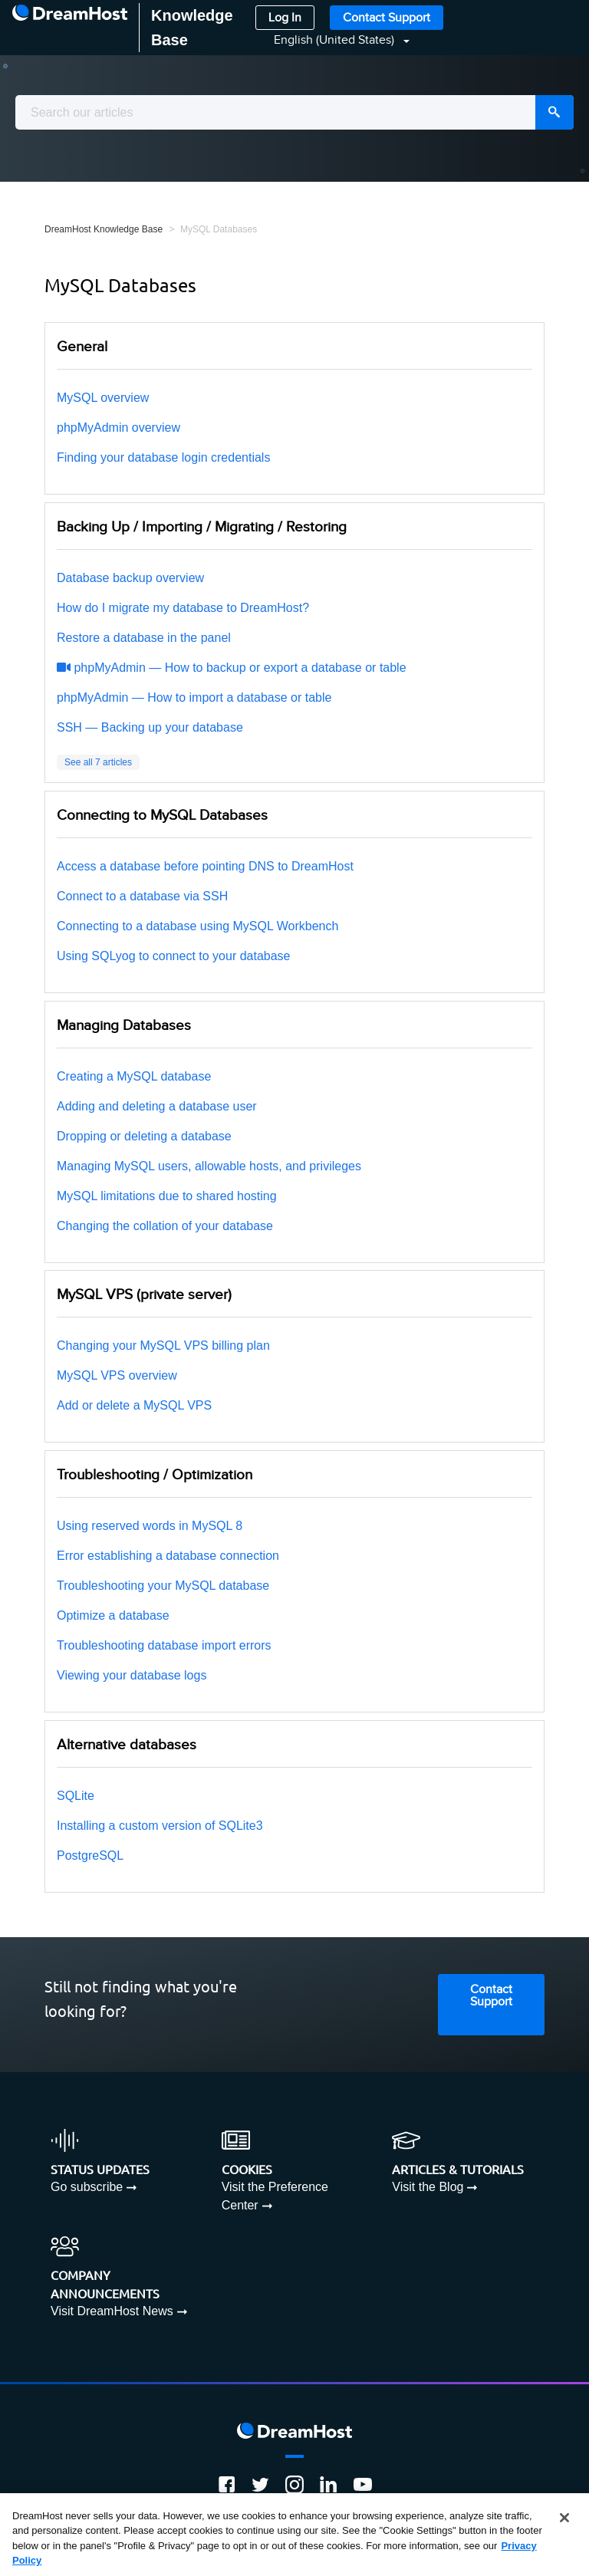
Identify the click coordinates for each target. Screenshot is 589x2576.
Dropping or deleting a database (144, 1136)
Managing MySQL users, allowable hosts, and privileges (209, 1166)
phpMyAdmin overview (118, 427)
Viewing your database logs (131, 1675)
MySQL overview (103, 397)
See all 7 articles (98, 762)
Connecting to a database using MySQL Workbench (197, 926)
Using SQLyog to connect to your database (173, 955)
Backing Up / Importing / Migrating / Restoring (202, 526)
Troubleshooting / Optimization (154, 1474)
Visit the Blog (427, 2186)
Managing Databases (124, 1025)
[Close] (564, 2518)
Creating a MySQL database (134, 1076)
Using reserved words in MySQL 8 (149, 1525)
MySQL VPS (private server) (144, 1294)
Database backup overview (130, 577)
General (82, 346)
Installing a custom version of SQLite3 (160, 1825)
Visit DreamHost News (112, 2311)
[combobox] (294, 112)
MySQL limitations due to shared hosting (167, 1195)
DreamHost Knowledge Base (103, 229)
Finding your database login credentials (163, 457)
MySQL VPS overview (117, 1375)
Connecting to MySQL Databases (162, 815)
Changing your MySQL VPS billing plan (163, 1345)
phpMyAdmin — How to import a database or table (194, 697)
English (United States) (335, 40)
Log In (284, 18)
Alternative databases (126, 1744)
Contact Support (386, 18)
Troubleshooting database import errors (164, 1645)
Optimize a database (113, 1615)
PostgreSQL (90, 1855)
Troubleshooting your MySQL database (163, 1585)
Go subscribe (87, 2186)
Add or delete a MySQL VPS (134, 1405)
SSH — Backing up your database (150, 727)
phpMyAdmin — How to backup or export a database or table (231, 667)
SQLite (75, 1795)
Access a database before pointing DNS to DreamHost (205, 866)
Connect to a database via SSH (142, 896)
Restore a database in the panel (144, 637)
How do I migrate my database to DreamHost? (183, 607)
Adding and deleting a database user (157, 1106)
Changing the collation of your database (165, 1225)
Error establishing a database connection (168, 1555)
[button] (332, 40)
